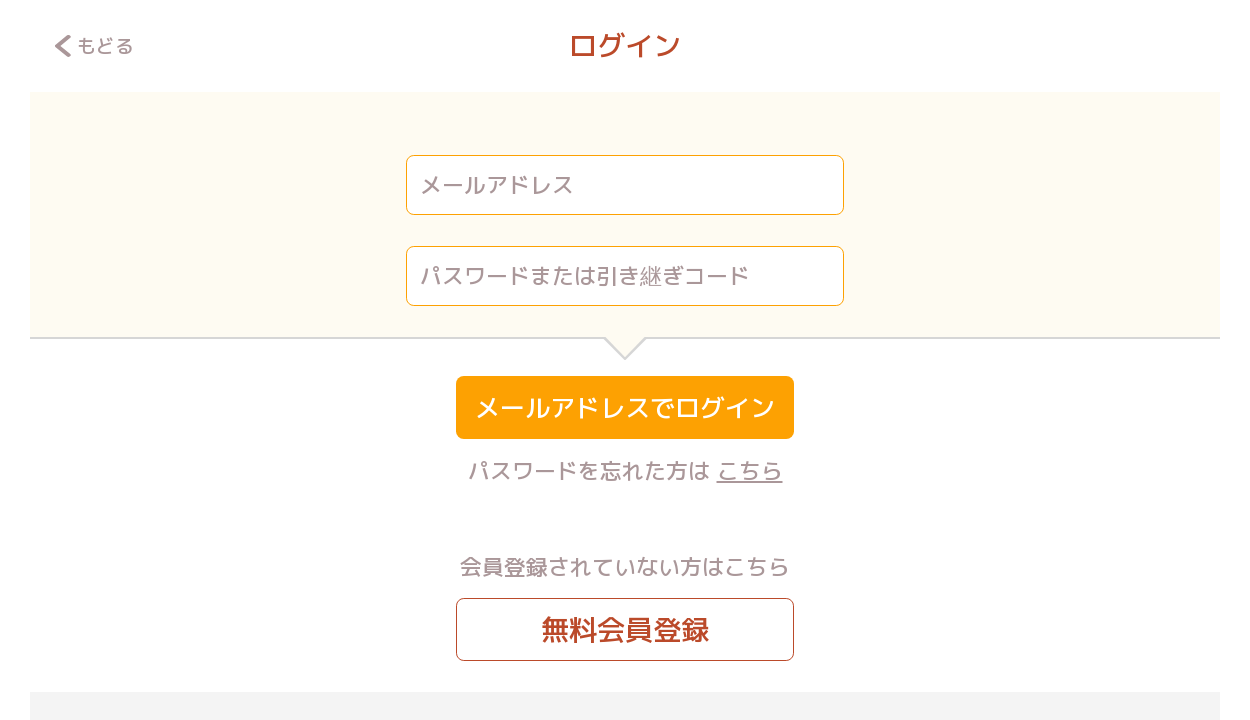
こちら (750, 470)
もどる (94, 46)
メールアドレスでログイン (625, 407)
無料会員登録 (625, 629)
